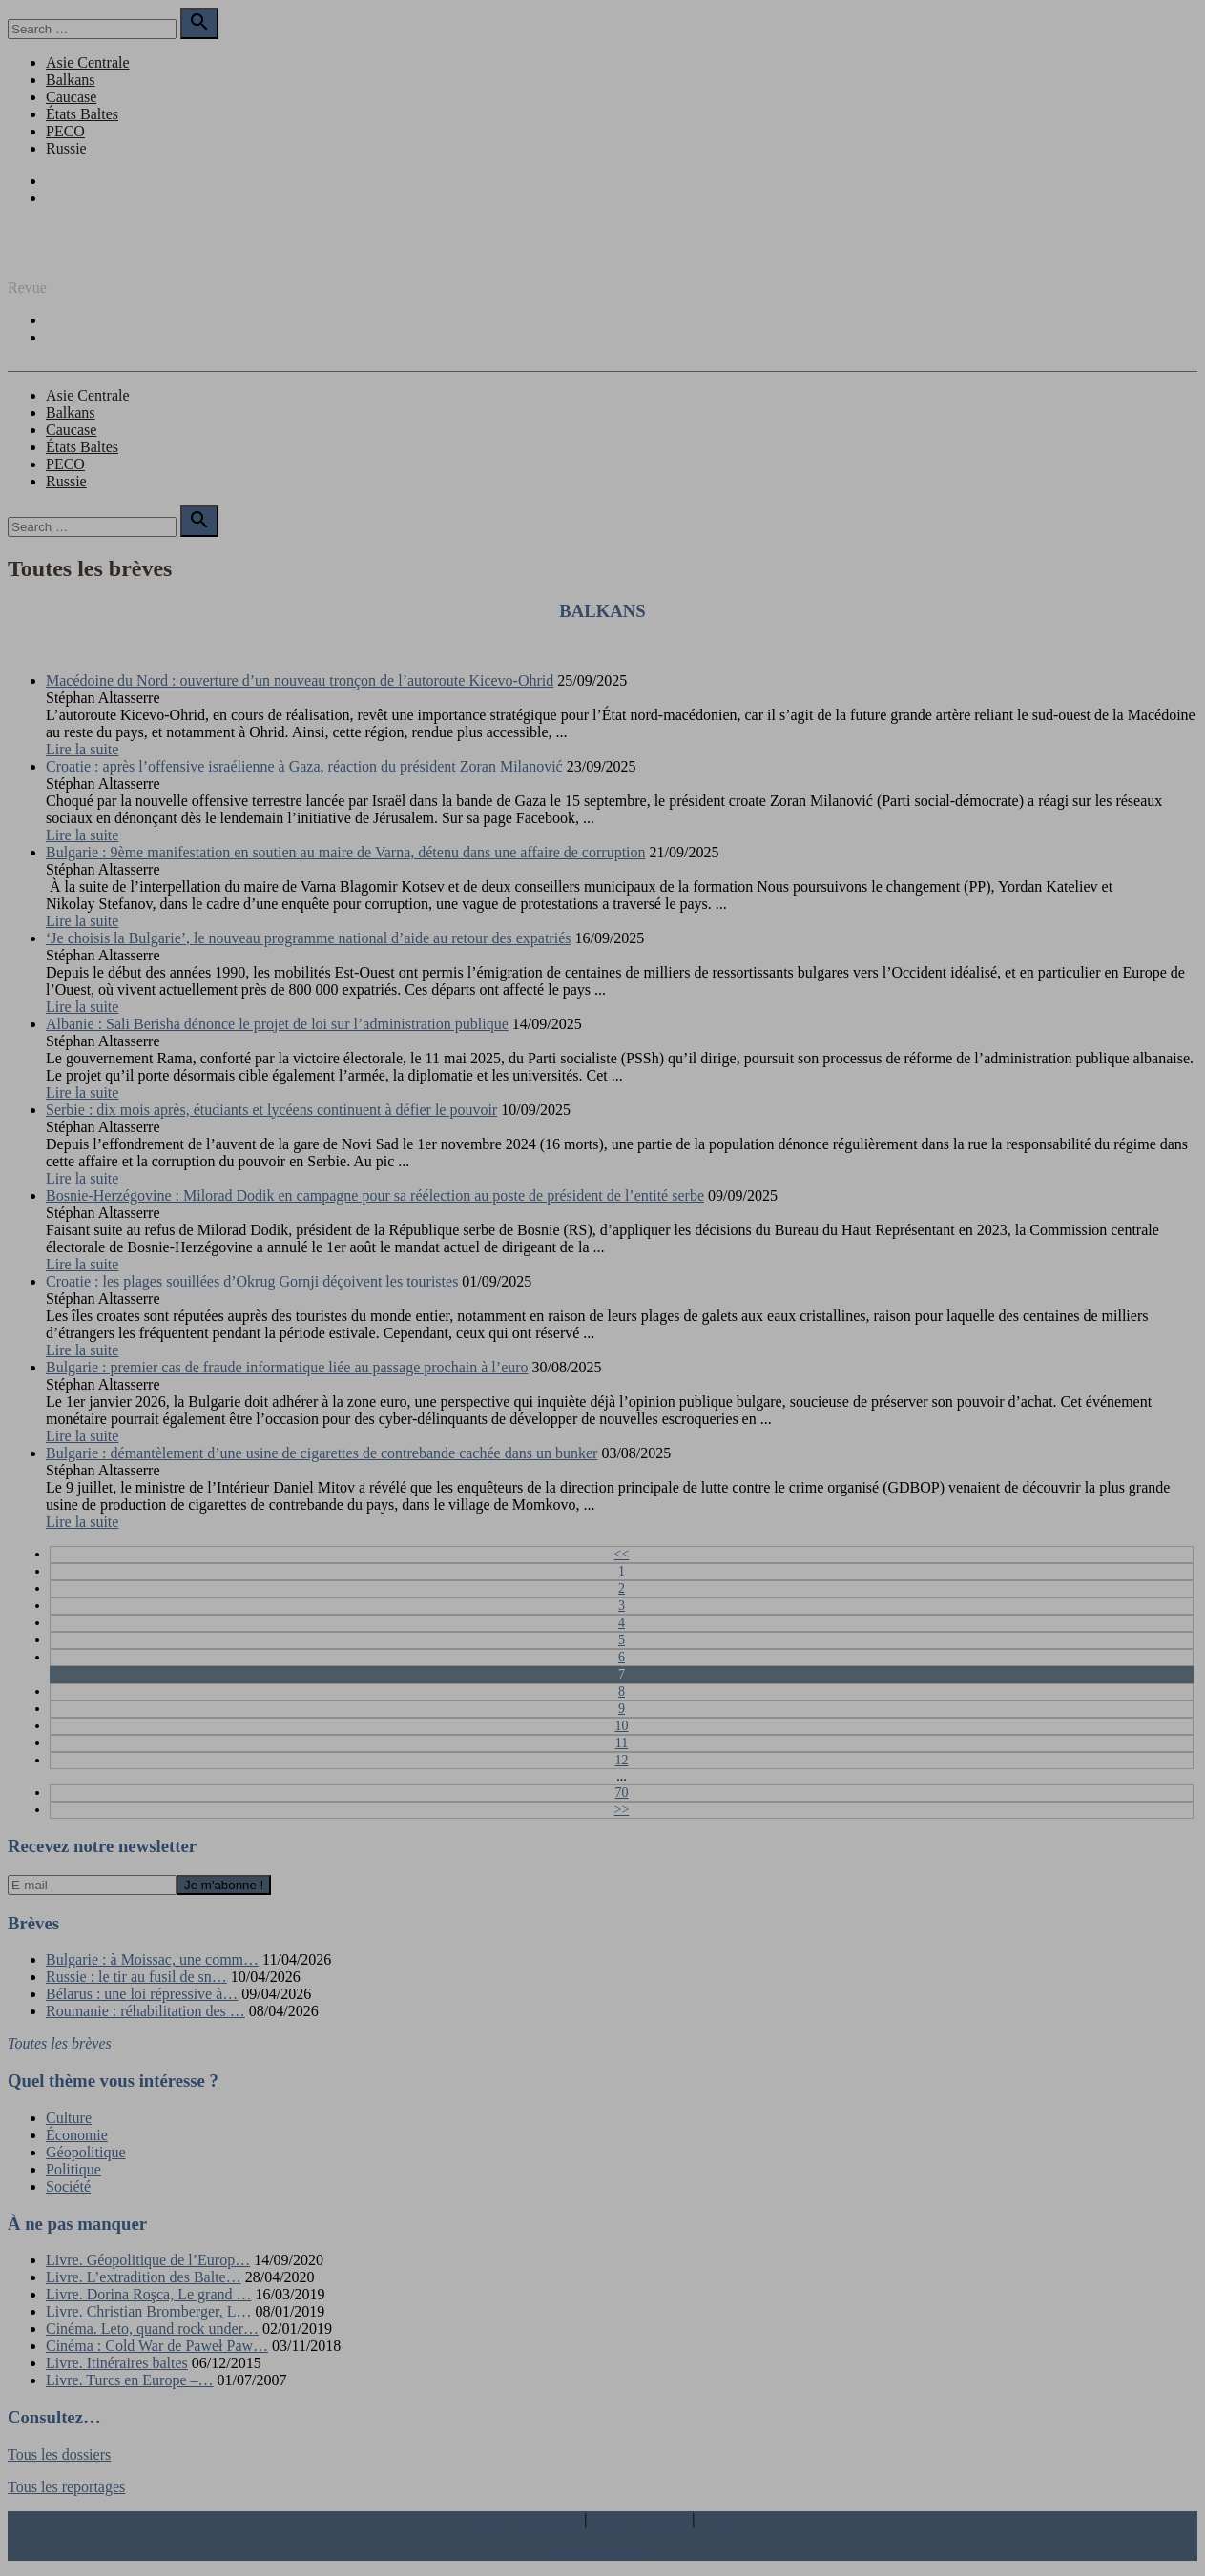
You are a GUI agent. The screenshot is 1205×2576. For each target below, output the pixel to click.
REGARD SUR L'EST (77, 255)
